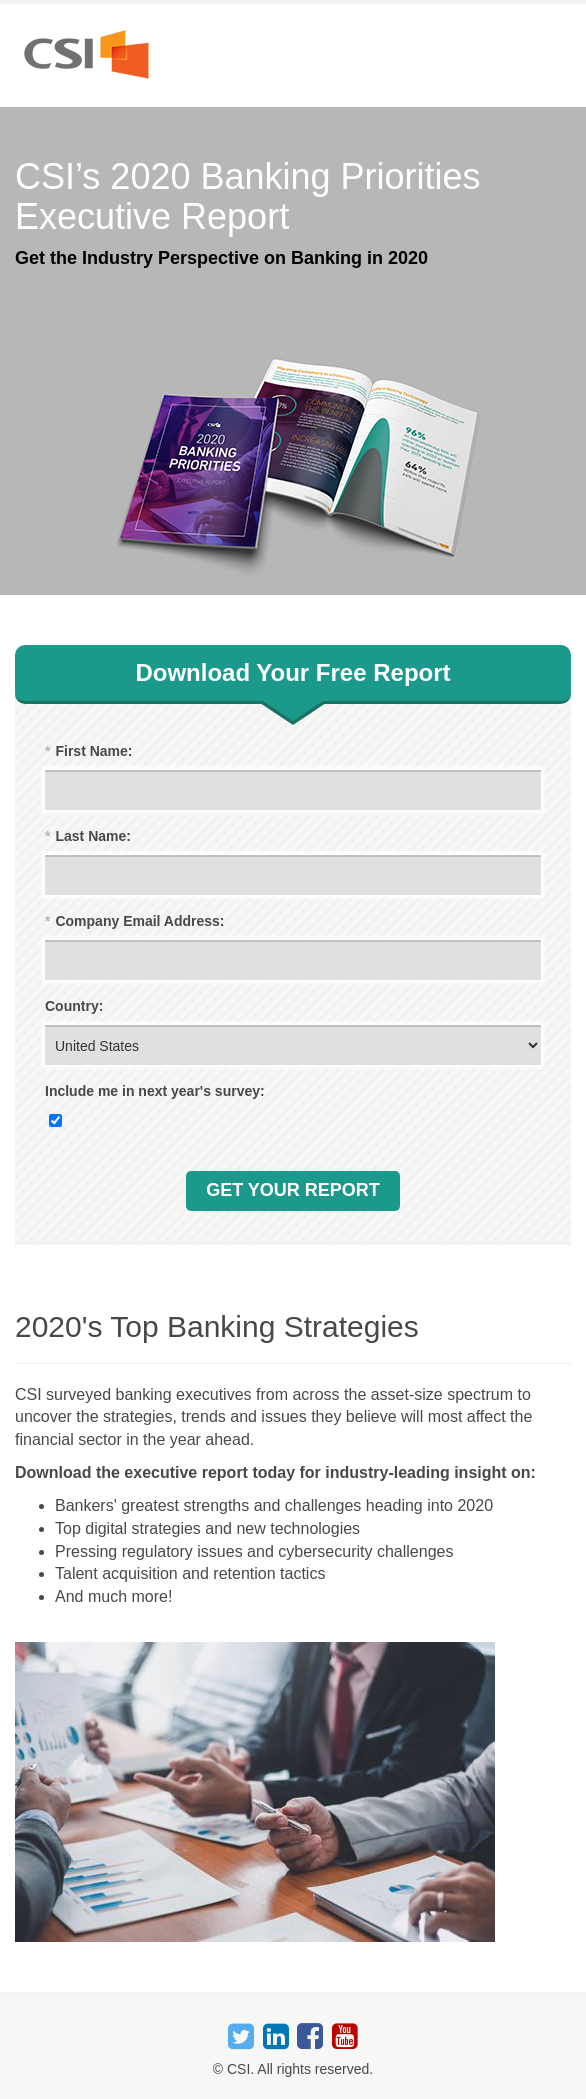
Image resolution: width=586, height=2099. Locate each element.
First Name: (88, 751)
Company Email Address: (135, 921)
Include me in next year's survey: (155, 1091)
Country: (74, 1006)
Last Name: (88, 836)
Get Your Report (293, 1190)
